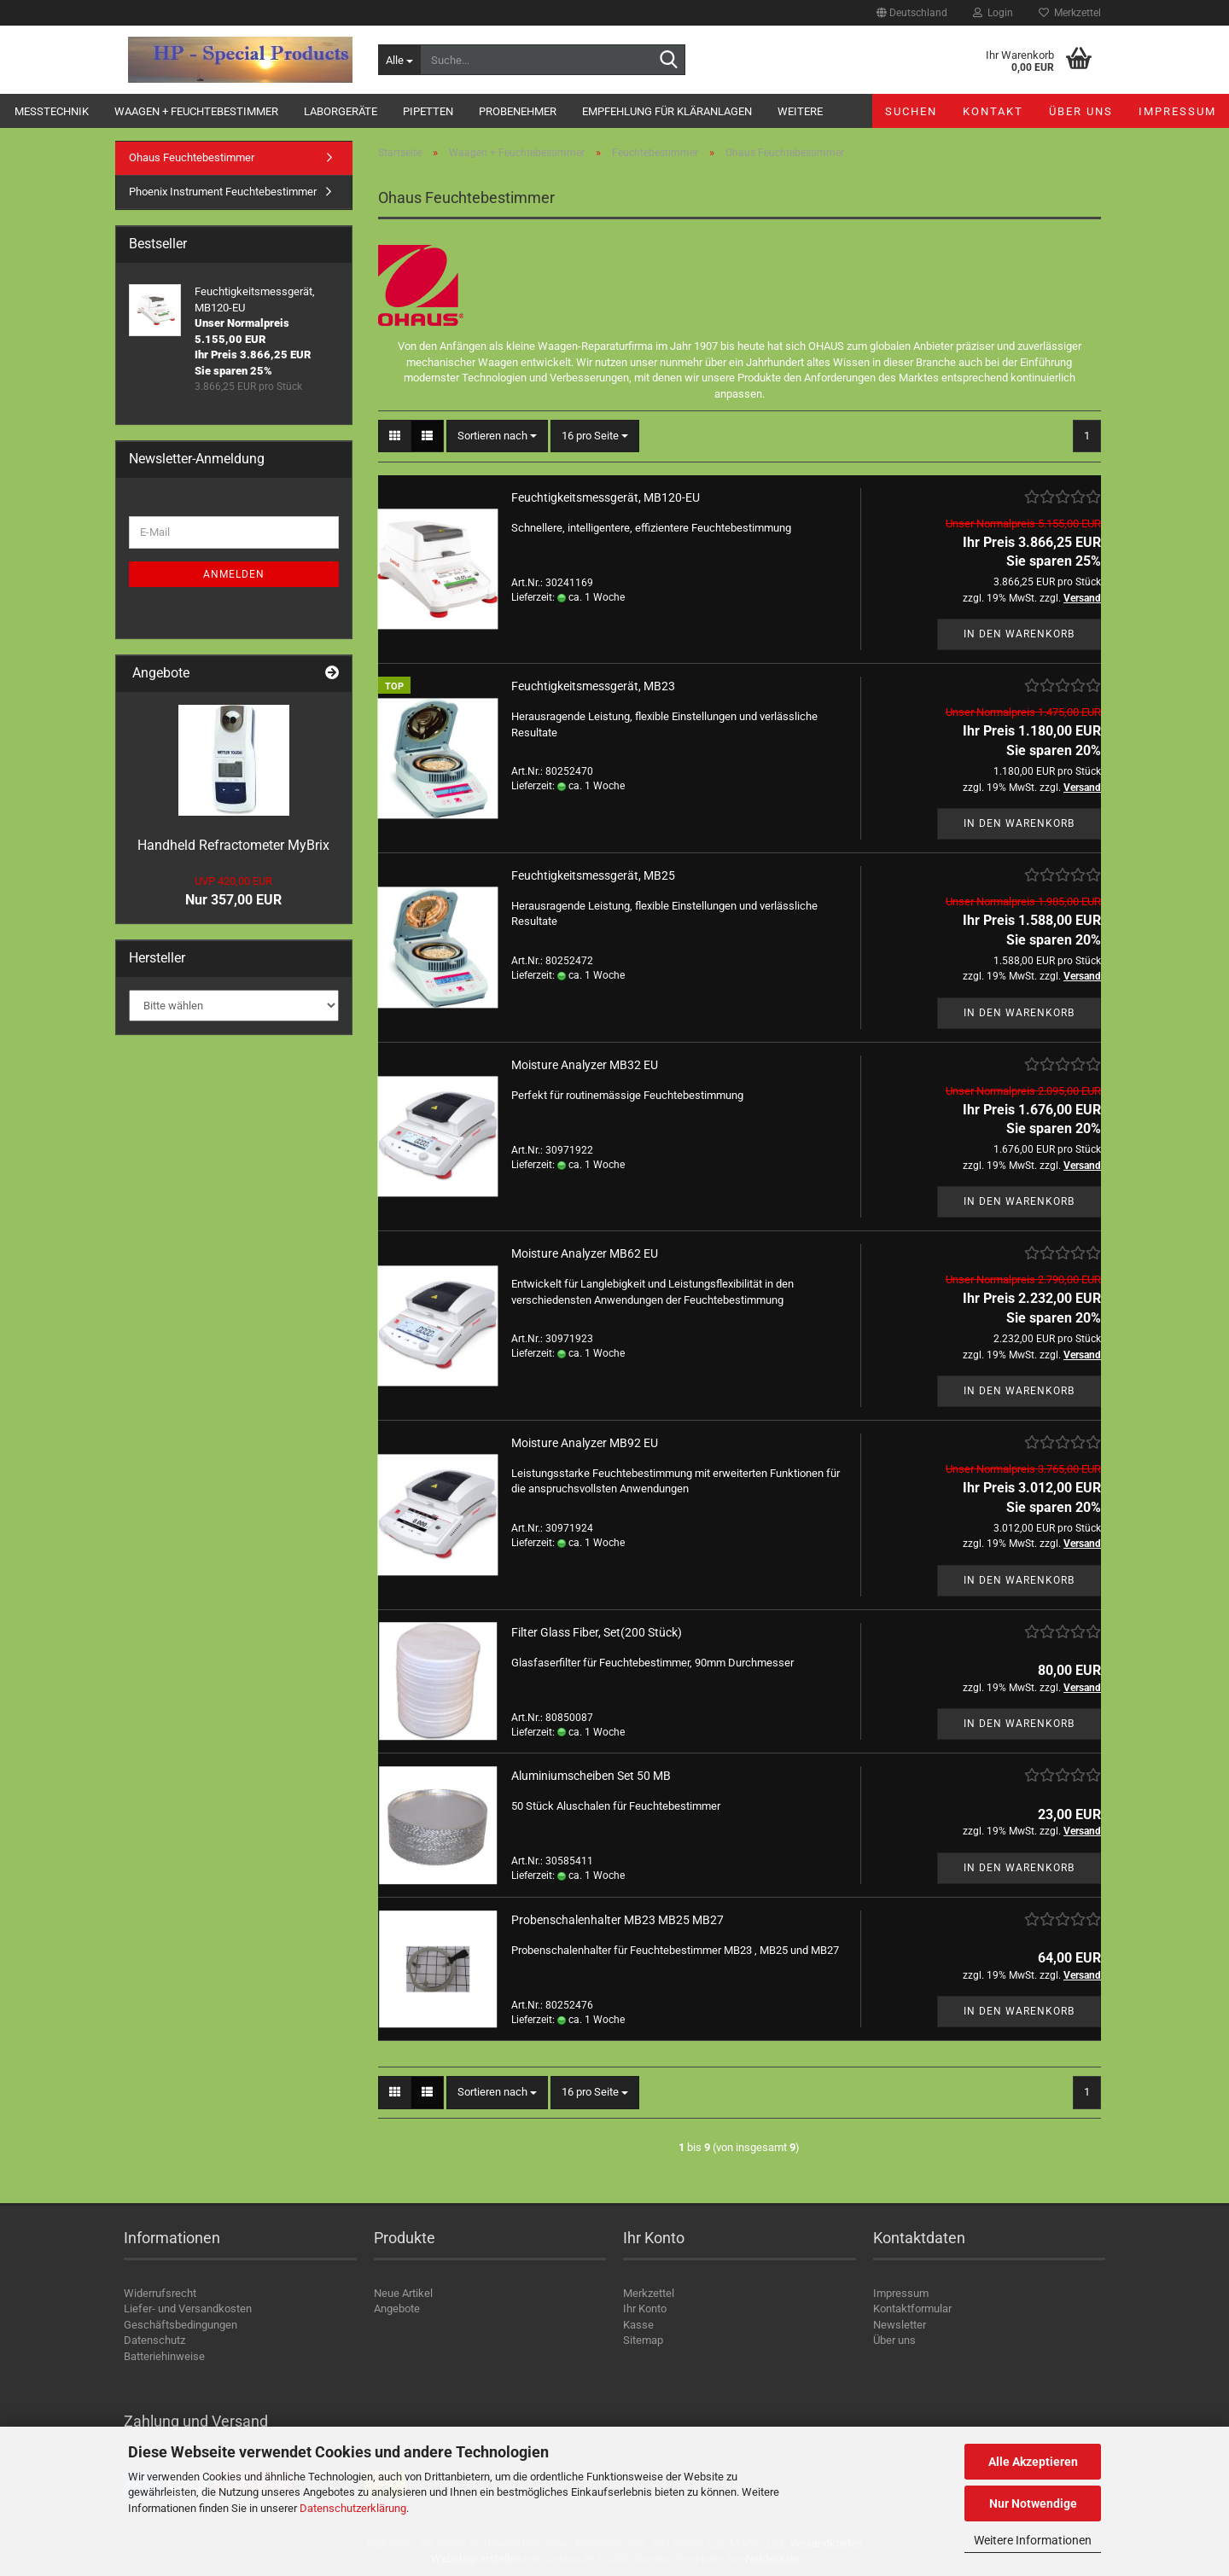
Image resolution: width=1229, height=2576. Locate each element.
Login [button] (993, 13)
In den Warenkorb (1019, 634)
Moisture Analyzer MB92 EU (584, 1443)
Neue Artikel (403, 2293)
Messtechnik (52, 111)
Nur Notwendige (1033, 2503)
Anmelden (234, 574)
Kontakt (993, 111)
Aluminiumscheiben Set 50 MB (591, 1775)
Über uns (1081, 111)
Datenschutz (154, 2340)
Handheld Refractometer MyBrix (233, 845)
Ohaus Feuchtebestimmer (191, 157)
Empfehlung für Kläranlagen (667, 111)
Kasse (638, 2324)
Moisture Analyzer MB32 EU (584, 1065)
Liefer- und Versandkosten (188, 2308)
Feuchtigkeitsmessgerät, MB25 (593, 875)
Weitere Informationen (1033, 2540)
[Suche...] (399, 59)
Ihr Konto (645, 2308)
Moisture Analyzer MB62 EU (584, 1253)
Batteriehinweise (164, 2356)
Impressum (1177, 111)
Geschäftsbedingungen (180, 2324)
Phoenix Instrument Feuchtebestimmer (223, 191)
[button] (912, 13)
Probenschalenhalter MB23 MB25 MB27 (617, 1920)
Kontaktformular (912, 2308)
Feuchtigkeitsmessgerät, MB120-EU (605, 497)
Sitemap (643, 2340)
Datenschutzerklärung (353, 2508)
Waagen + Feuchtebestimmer (196, 111)
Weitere (800, 111)
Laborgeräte (340, 111)
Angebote (397, 2308)
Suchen (911, 111)
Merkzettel (1070, 13)
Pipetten (428, 111)
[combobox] (497, 436)
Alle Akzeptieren (1033, 2461)
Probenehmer (517, 111)
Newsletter (899, 2324)
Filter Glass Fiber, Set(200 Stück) (596, 1632)
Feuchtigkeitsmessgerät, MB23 (593, 686)
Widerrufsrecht (160, 2293)
